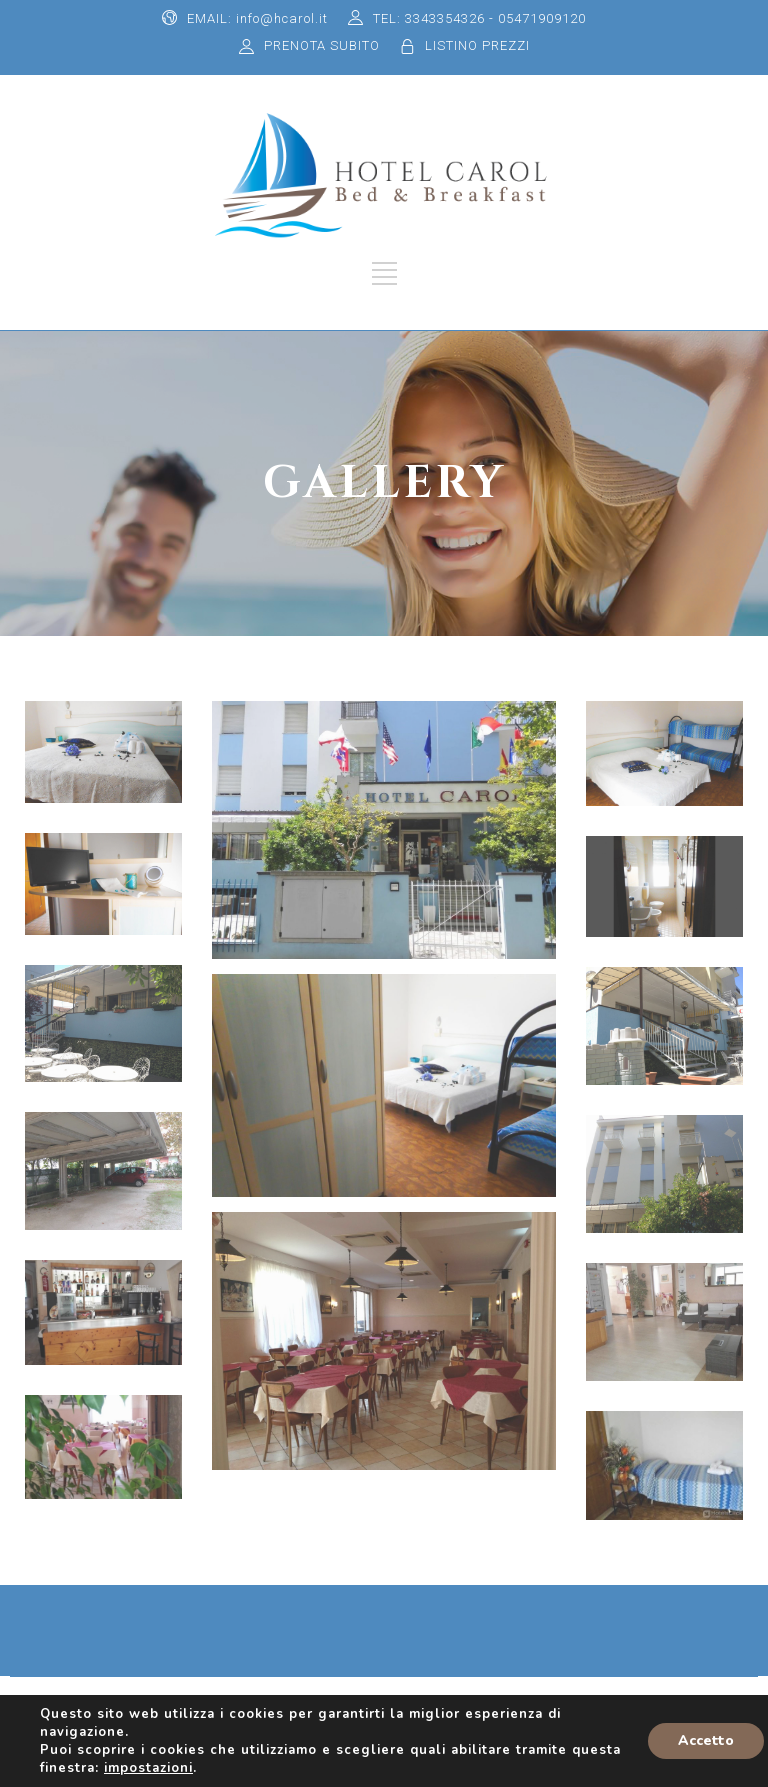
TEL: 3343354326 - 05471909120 (479, 18)
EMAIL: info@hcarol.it (257, 18)
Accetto (706, 1740)
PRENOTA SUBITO (322, 45)
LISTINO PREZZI (477, 45)
